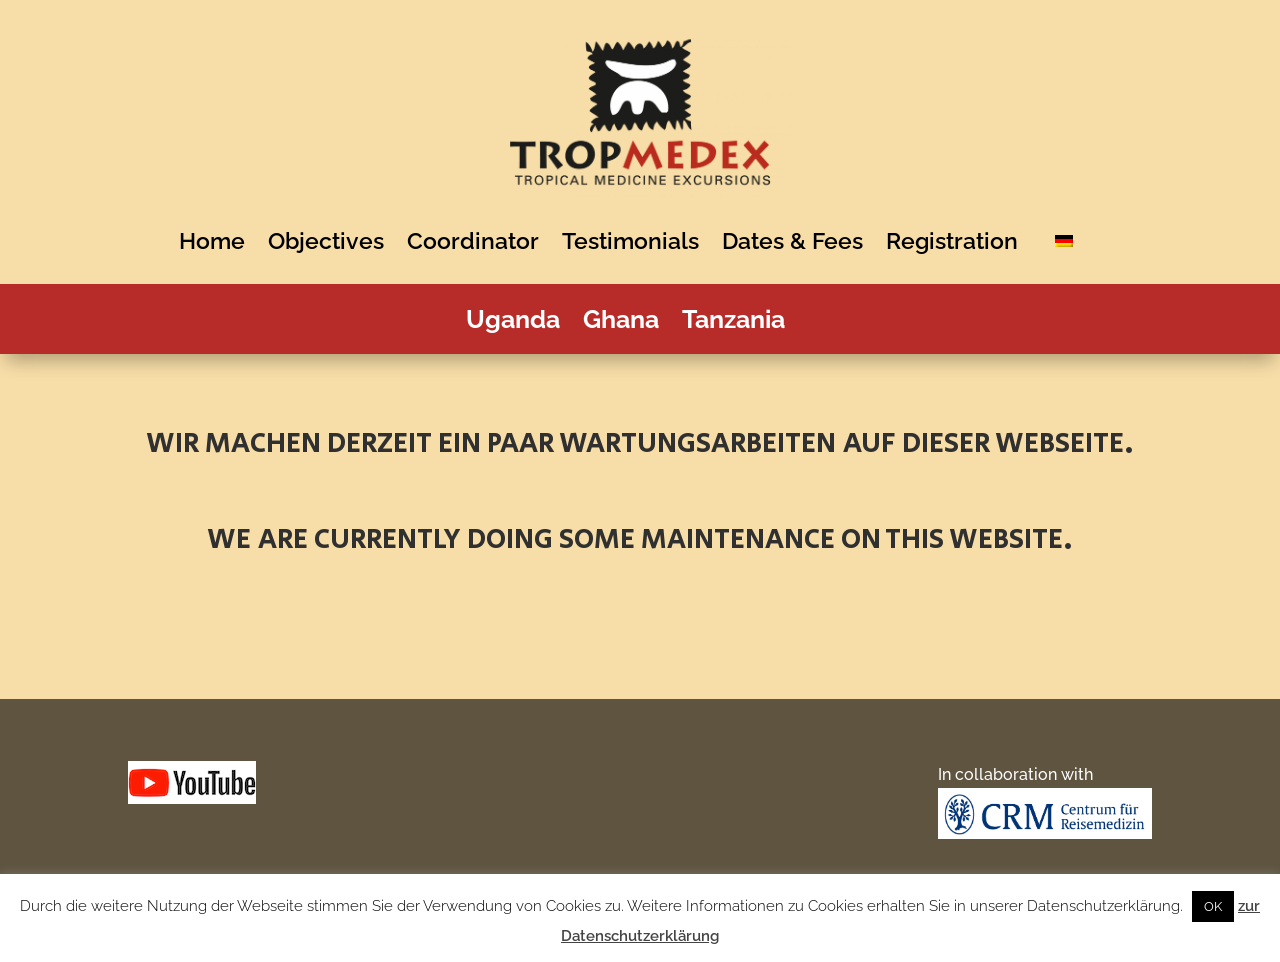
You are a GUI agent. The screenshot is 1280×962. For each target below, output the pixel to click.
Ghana (628, 323)
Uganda (520, 323)
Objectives (333, 240)
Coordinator (480, 240)
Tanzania (740, 323)
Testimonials (637, 240)
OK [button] (1213, 906)
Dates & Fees (799, 240)
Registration (959, 240)
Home (219, 240)
